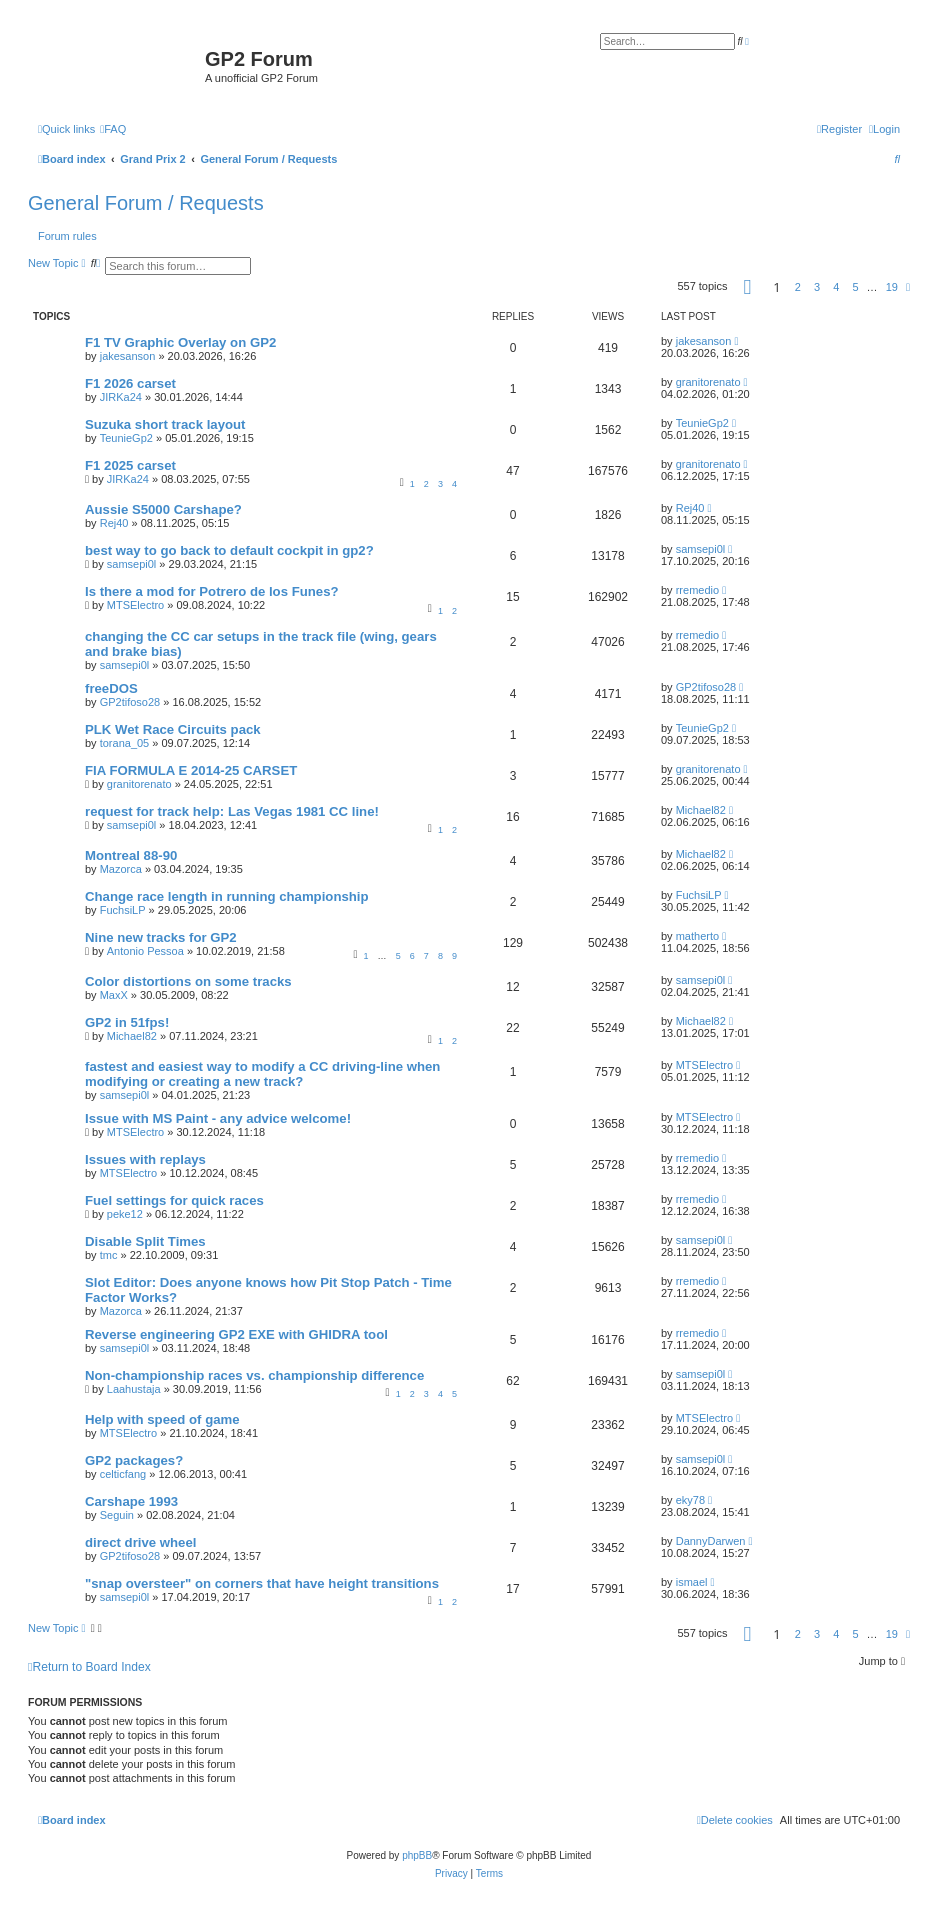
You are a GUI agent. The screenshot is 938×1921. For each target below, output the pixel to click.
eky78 (690, 1500)
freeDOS (111, 688)
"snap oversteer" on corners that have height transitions (262, 1583)
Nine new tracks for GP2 (161, 937)
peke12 (125, 1214)
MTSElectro (135, 605)
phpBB (417, 1855)
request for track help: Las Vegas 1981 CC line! (232, 811)
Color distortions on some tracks (188, 981)
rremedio (697, 590)
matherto (697, 936)
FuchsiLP (123, 910)
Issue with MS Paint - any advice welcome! (218, 1118)
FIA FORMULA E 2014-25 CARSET (191, 770)
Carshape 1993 (131, 1501)
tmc (109, 1255)
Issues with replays (145, 1159)
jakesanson (128, 356)
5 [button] (855, 287)
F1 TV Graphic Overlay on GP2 (180, 342)
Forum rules (67, 236)
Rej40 (114, 523)
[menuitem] (113, 129)
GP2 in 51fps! (127, 1022)
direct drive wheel (140, 1542)
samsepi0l (132, 564)
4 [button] (836, 287)
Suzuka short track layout (165, 424)
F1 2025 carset (130, 465)
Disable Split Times (145, 1241)
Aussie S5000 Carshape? (163, 509)
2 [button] (798, 287)
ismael (692, 1582)
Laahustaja (134, 1389)
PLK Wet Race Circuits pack (173, 729)
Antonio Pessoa (145, 951)
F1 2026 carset (130, 383)
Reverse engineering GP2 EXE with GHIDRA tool (236, 1334)
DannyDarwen (711, 1541)
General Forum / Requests (146, 203)
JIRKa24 (121, 397)
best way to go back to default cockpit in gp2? (229, 550)
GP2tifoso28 (130, 702)
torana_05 (125, 743)
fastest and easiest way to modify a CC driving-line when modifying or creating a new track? (262, 1074)
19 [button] (892, 287)
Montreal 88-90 (131, 855)
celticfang (123, 1474)
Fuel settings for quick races (174, 1200)
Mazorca (121, 869)
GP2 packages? (134, 1460)
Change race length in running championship (227, 896)
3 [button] (817, 287)
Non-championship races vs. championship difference (254, 1375)
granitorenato (708, 382)
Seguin (117, 1515)
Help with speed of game (162, 1419)
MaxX (114, 995)
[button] (748, 287)
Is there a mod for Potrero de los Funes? (212, 591)
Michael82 (701, 810)
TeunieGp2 (126, 438)
